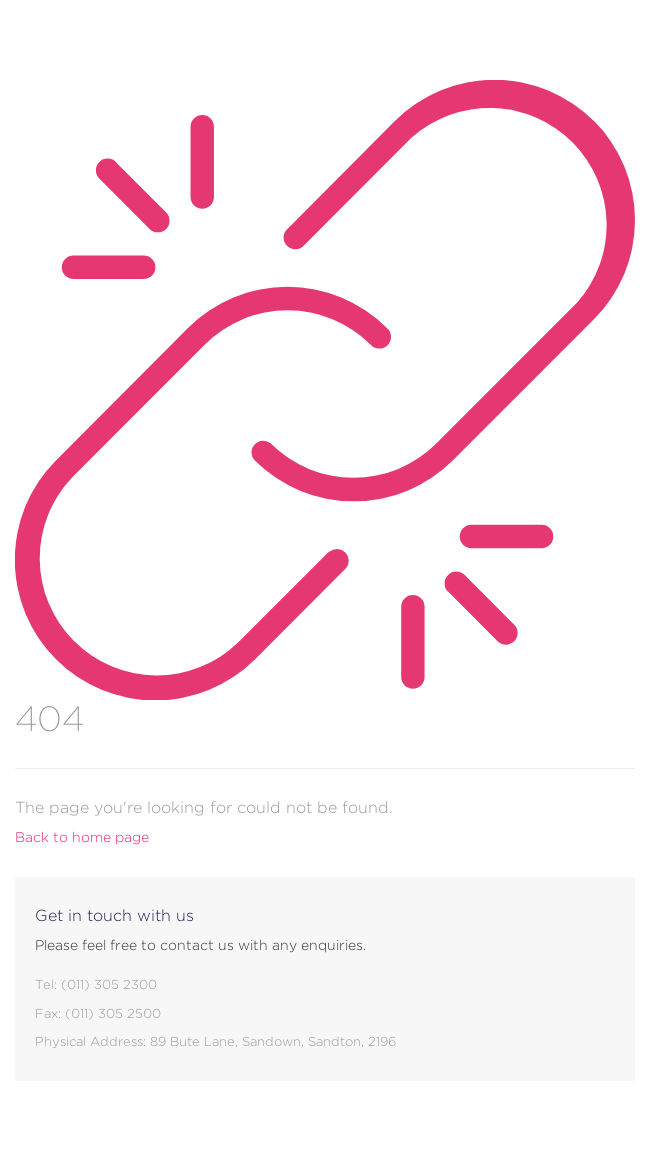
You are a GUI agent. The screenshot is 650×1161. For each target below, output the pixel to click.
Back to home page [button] (82, 836)
